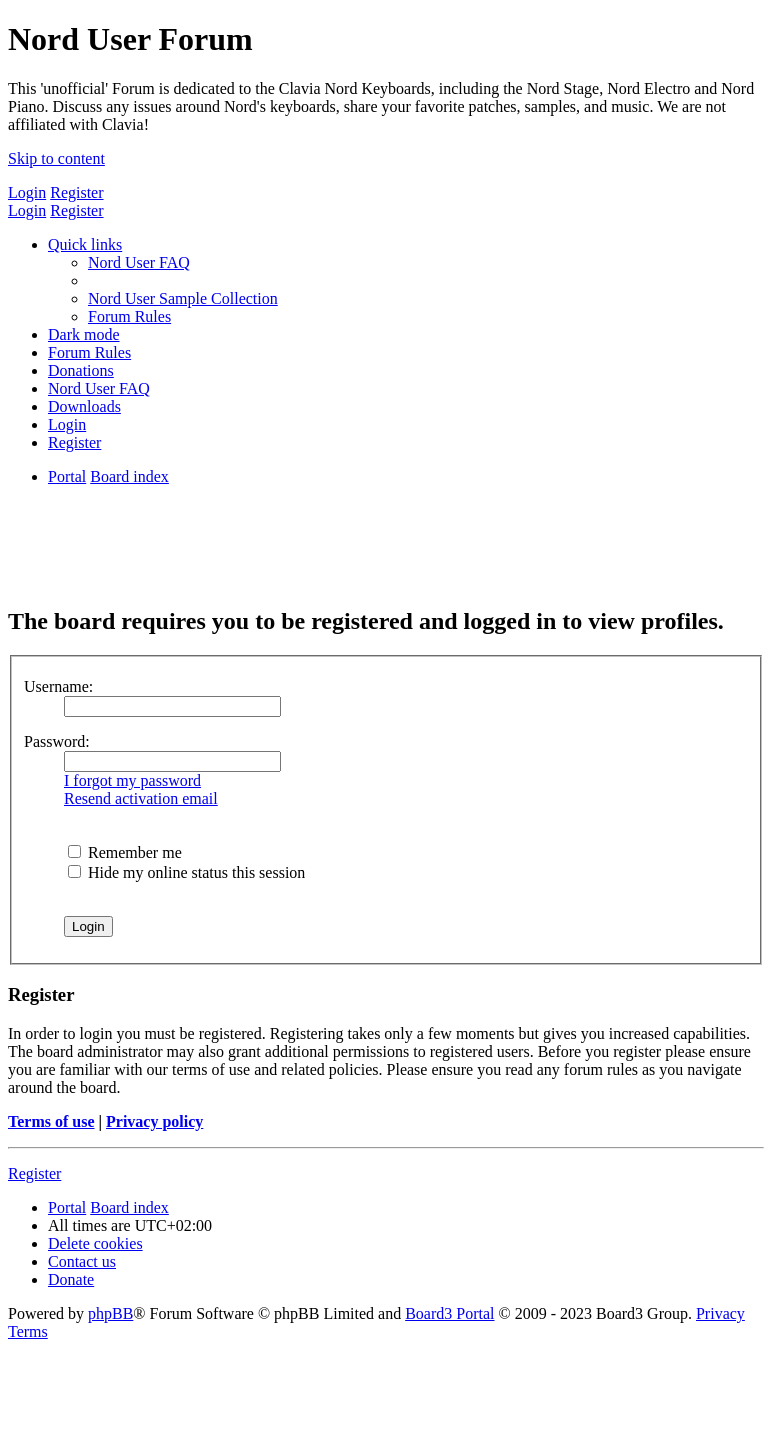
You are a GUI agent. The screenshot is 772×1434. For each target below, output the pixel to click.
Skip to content (56, 158)
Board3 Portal (449, 1313)
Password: (57, 741)
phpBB (110, 1313)
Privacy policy (154, 1121)
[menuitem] (139, 262)
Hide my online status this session (186, 872)
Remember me (125, 852)
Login (27, 192)
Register (76, 192)
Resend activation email (141, 798)
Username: (58, 686)
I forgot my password (132, 780)
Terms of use (51, 1121)
